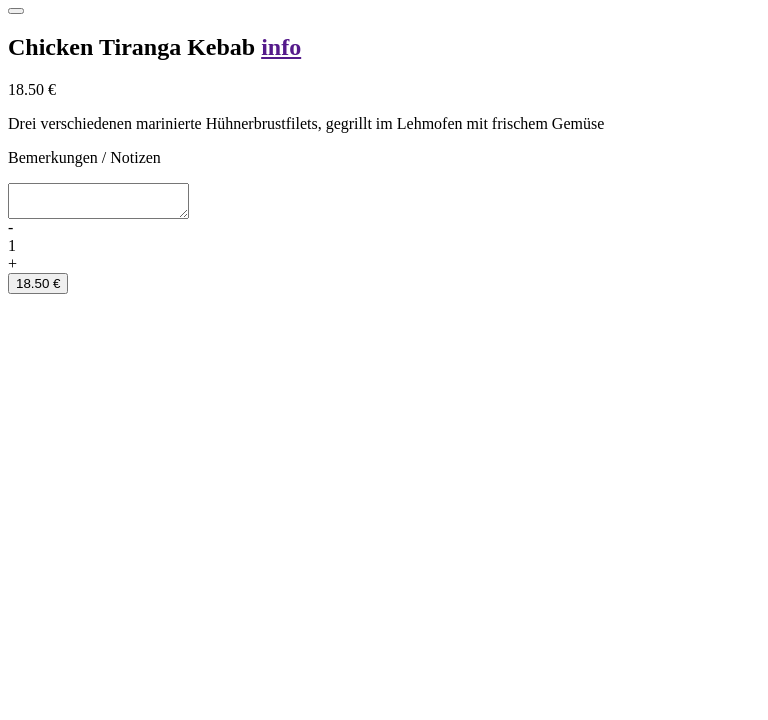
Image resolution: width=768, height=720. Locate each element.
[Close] (16, 11)
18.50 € (38, 289)
